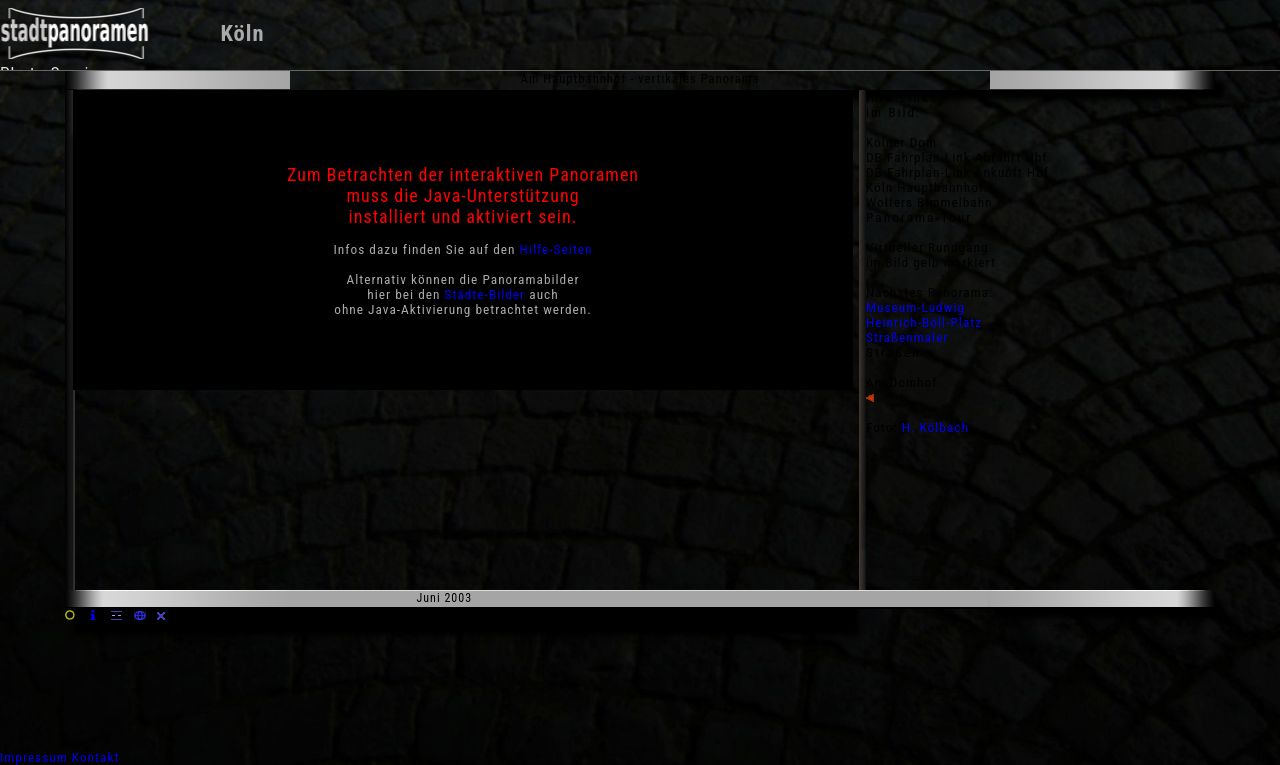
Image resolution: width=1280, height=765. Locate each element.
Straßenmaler (907, 337)
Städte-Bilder (485, 294)
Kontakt (96, 757)
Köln (242, 33)
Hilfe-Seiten (556, 249)
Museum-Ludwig (915, 307)
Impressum (34, 757)
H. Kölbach (935, 427)
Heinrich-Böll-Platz (924, 322)
